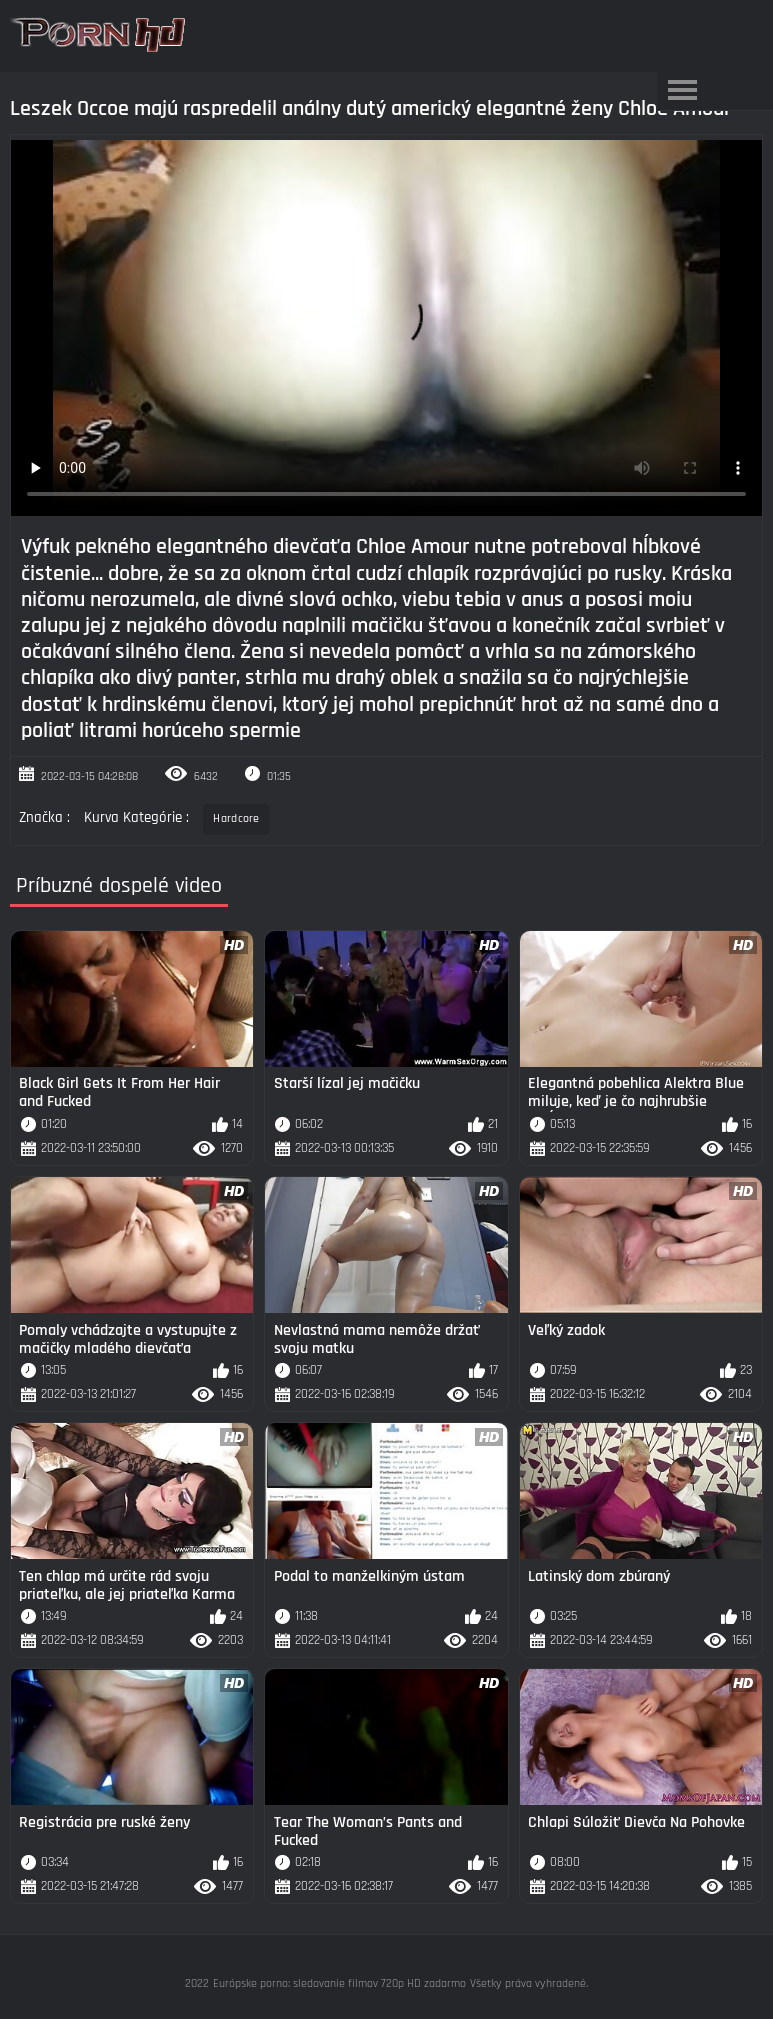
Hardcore (236, 818)
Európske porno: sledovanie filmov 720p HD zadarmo (339, 1983)
